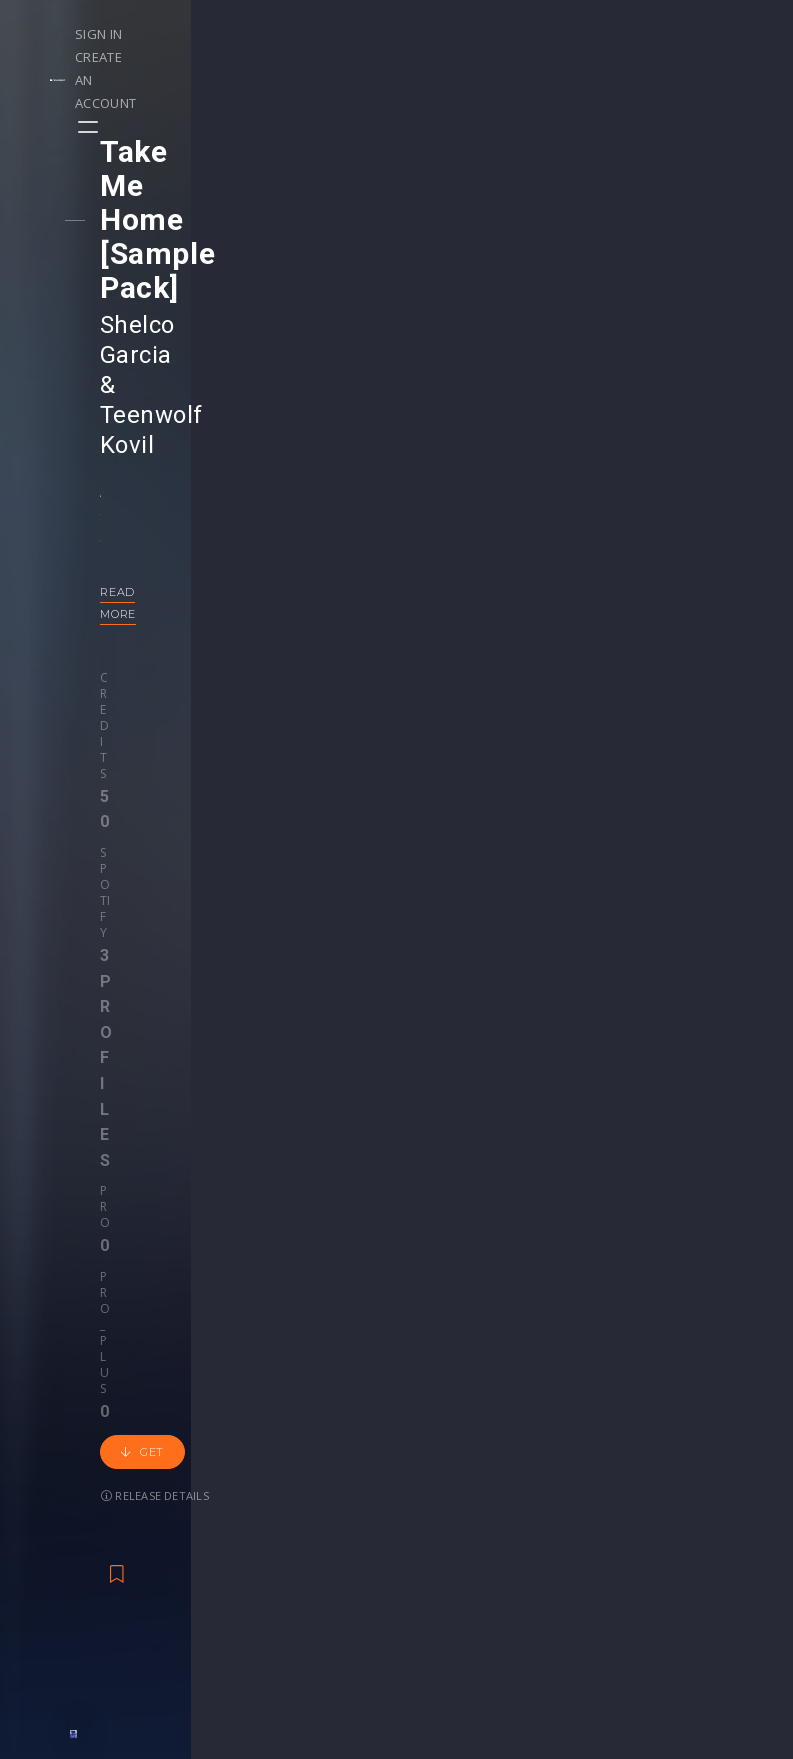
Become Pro (208, 1507)
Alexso (612, 1189)
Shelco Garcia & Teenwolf (261, 223)
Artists (61, 1528)
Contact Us (705, 1591)
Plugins (566, 1486)
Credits (143, 463)
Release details (264, 525)
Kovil (146, 253)
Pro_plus (371, 463)
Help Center (708, 1444)
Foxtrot (170, 1189)
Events (188, 1423)
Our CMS (698, 1423)
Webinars (448, 1444)
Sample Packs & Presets (569, 1444)
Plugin (437, 1507)
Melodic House (159, 1217)
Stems (438, 1486)
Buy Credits (330, 1465)
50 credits (323, 1270)
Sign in (531, 34)
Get (161, 526)
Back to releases (404, 711)
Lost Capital (539, 1189)
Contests (196, 1444)
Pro (309, 463)
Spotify (211, 463)
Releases (70, 1423)
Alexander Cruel (255, 1189)
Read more (156, 400)
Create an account (642, 34)
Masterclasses (465, 1423)
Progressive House (278, 1217)
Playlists (67, 1444)
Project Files (459, 1465)
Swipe (60, 1507)
